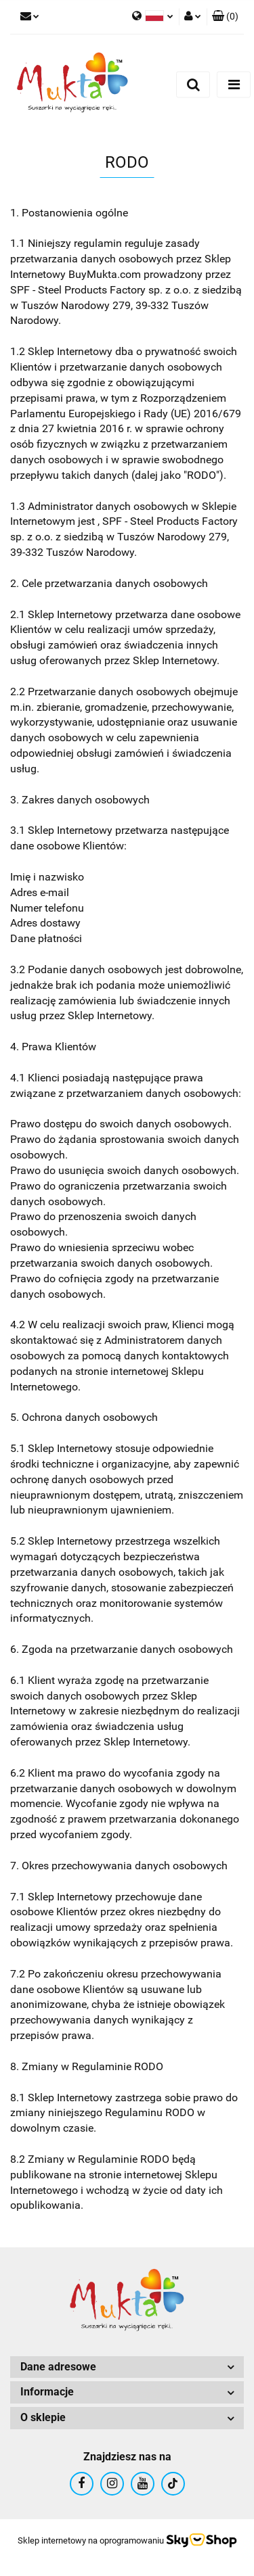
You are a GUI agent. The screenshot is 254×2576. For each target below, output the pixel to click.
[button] (225, 17)
